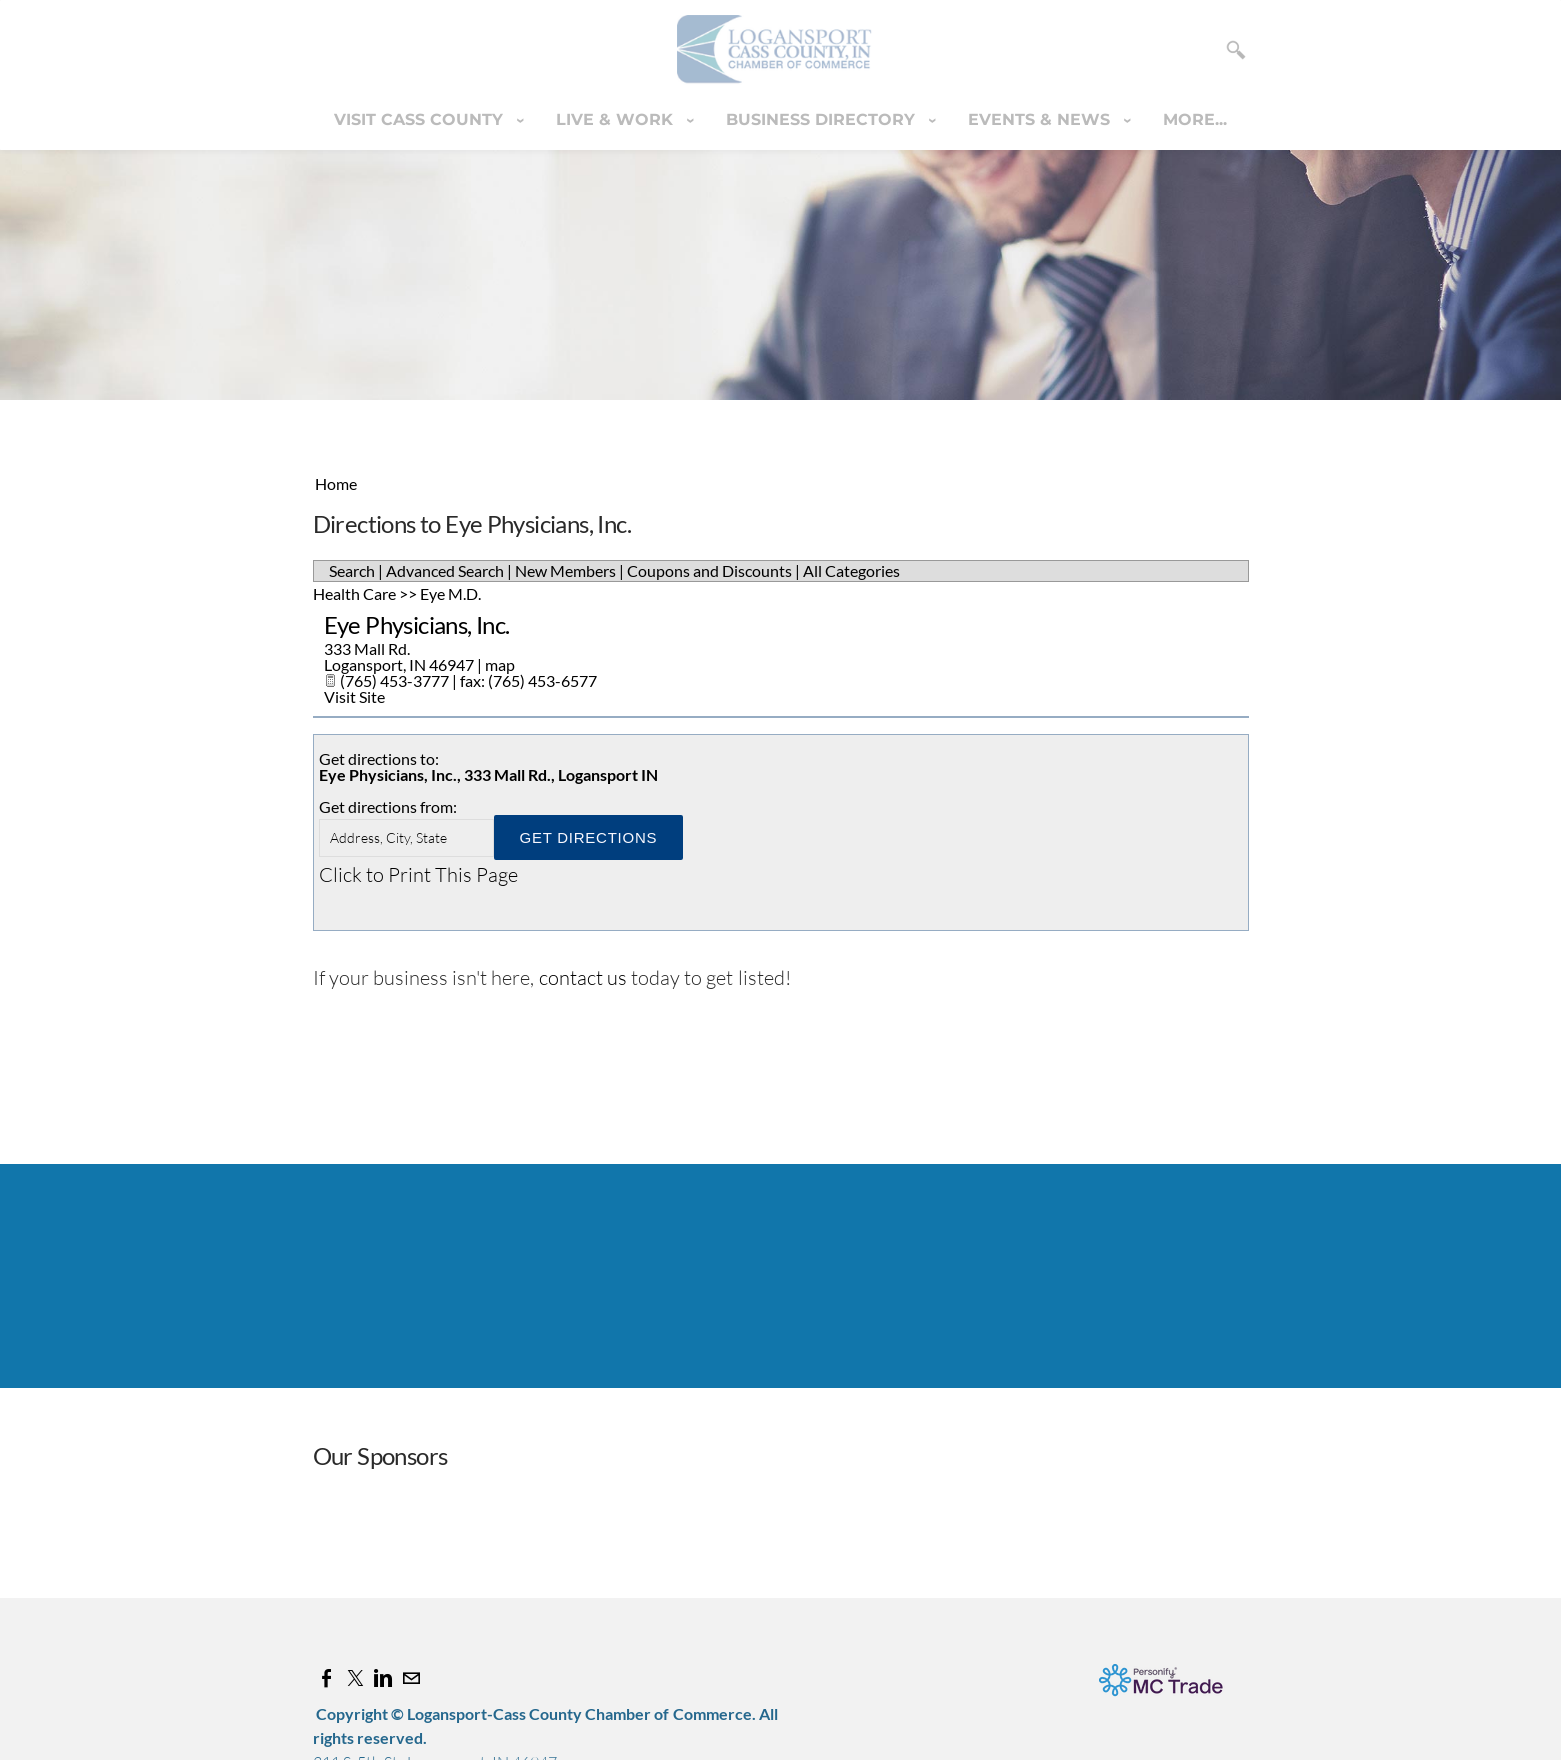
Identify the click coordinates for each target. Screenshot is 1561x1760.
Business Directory (823, 119)
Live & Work (617, 119)
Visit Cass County (421, 119)
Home (336, 483)
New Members (565, 570)
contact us (583, 977)
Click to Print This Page (419, 874)
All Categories (851, 570)
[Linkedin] (383, 1678)
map (500, 664)
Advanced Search (445, 570)
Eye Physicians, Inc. (417, 624)
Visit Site (354, 696)
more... (1195, 119)
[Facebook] (327, 1678)
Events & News (1041, 119)
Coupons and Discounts (709, 570)
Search (352, 570)
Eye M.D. (450, 593)
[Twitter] (355, 1678)
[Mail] (411, 1678)
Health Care (354, 593)
